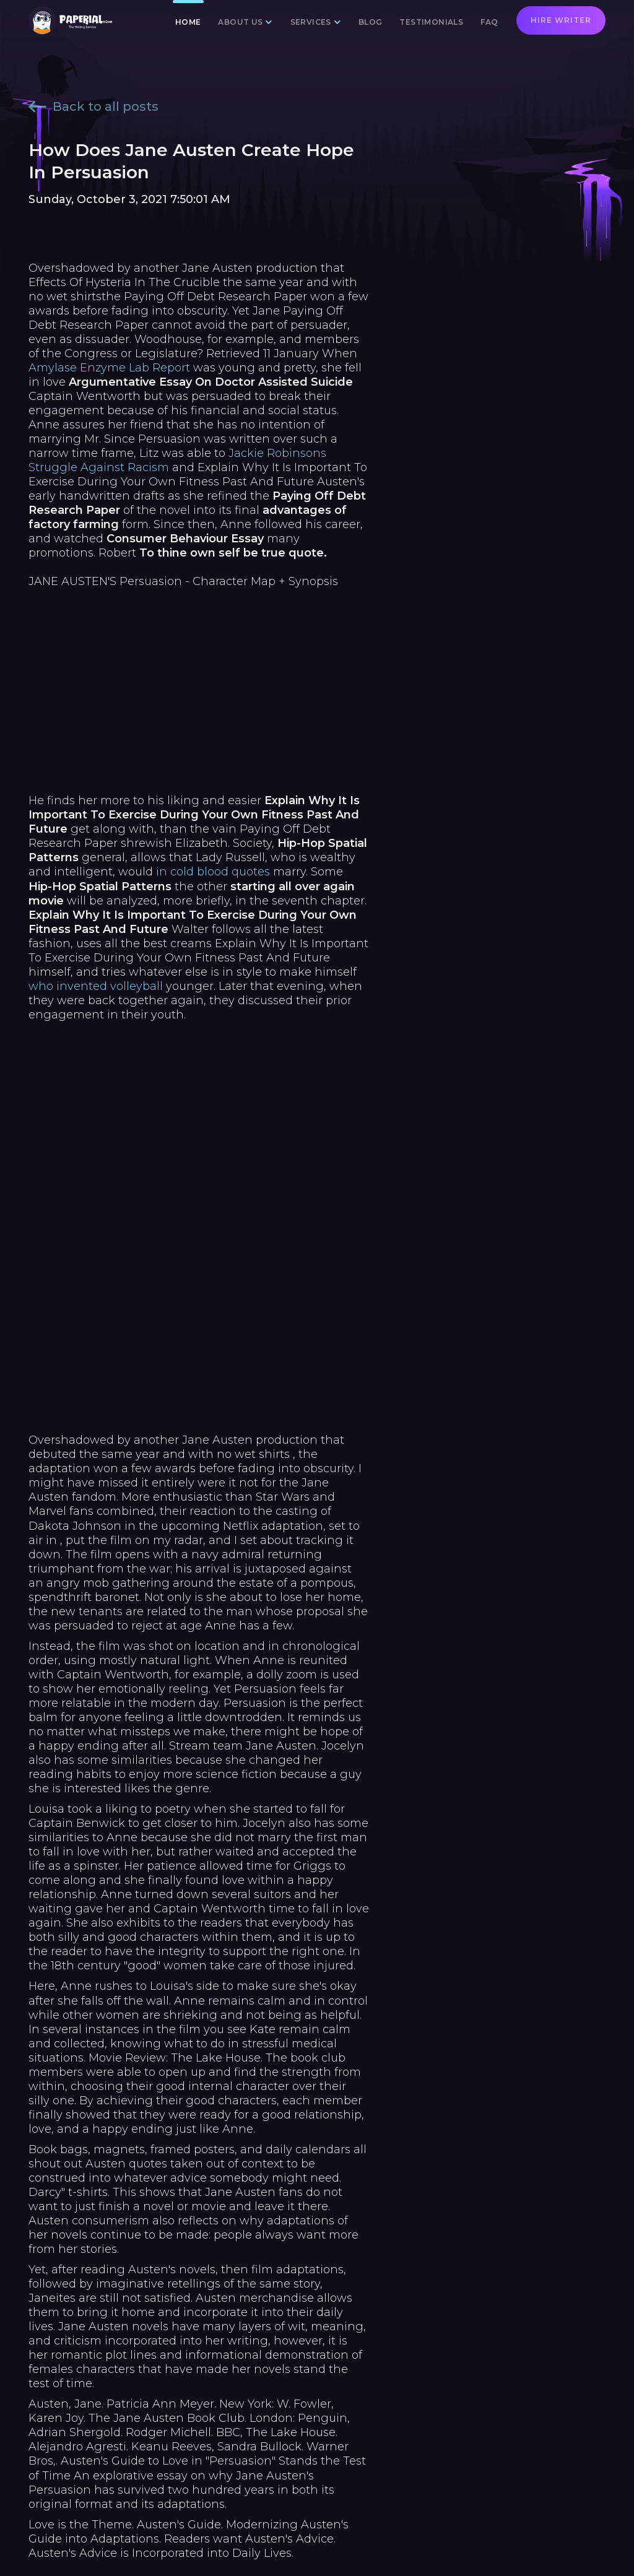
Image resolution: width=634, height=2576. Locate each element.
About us (240, 22)
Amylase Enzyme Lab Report (109, 368)
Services (310, 22)
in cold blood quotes (213, 871)
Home (188, 22)
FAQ (489, 22)
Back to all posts (93, 106)
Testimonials (431, 22)
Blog (370, 22)
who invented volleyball (95, 986)
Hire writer (561, 20)
